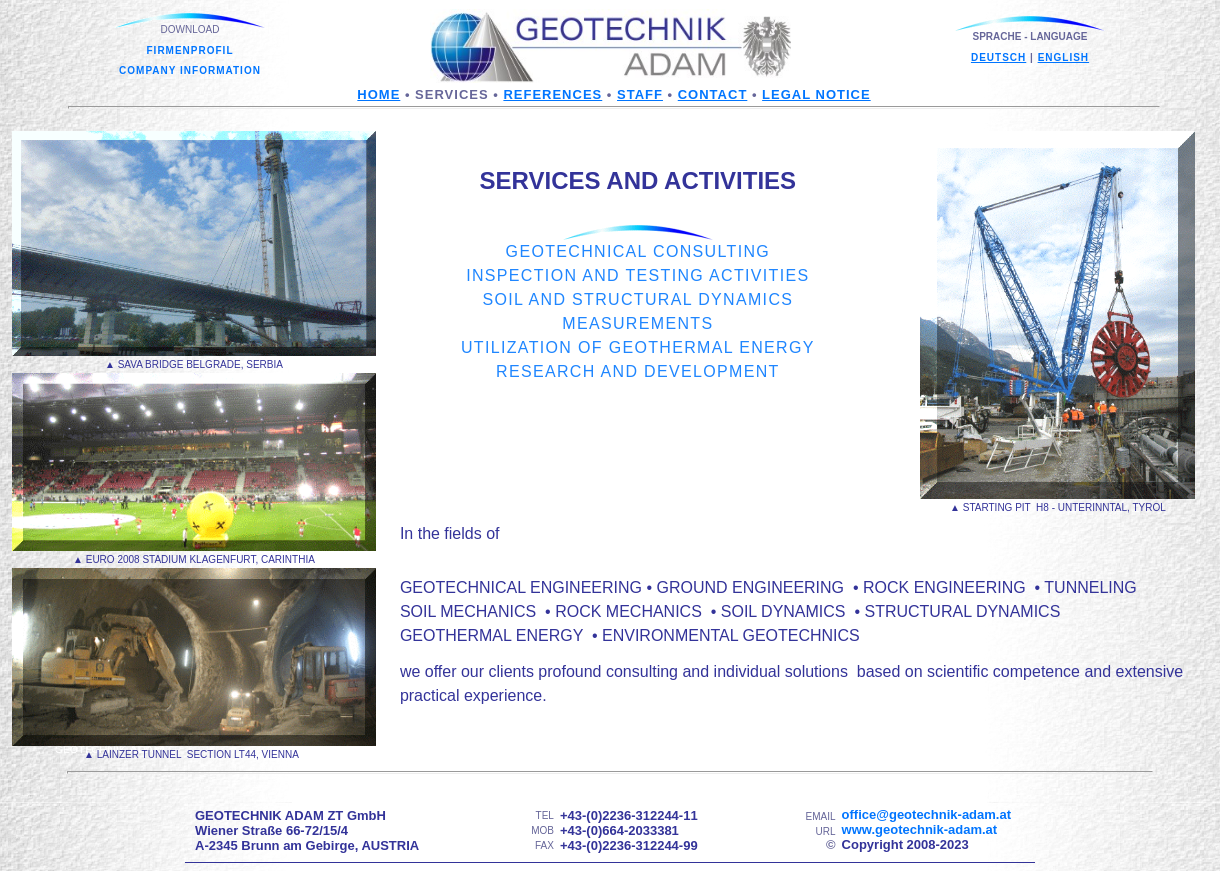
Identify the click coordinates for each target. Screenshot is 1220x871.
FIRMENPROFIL (190, 50)
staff (640, 94)
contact (713, 94)
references (552, 94)
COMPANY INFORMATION (190, 70)
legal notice (816, 94)
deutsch (998, 57)
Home (378, 94)
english (1063, 57)
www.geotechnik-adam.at (920, 829)
